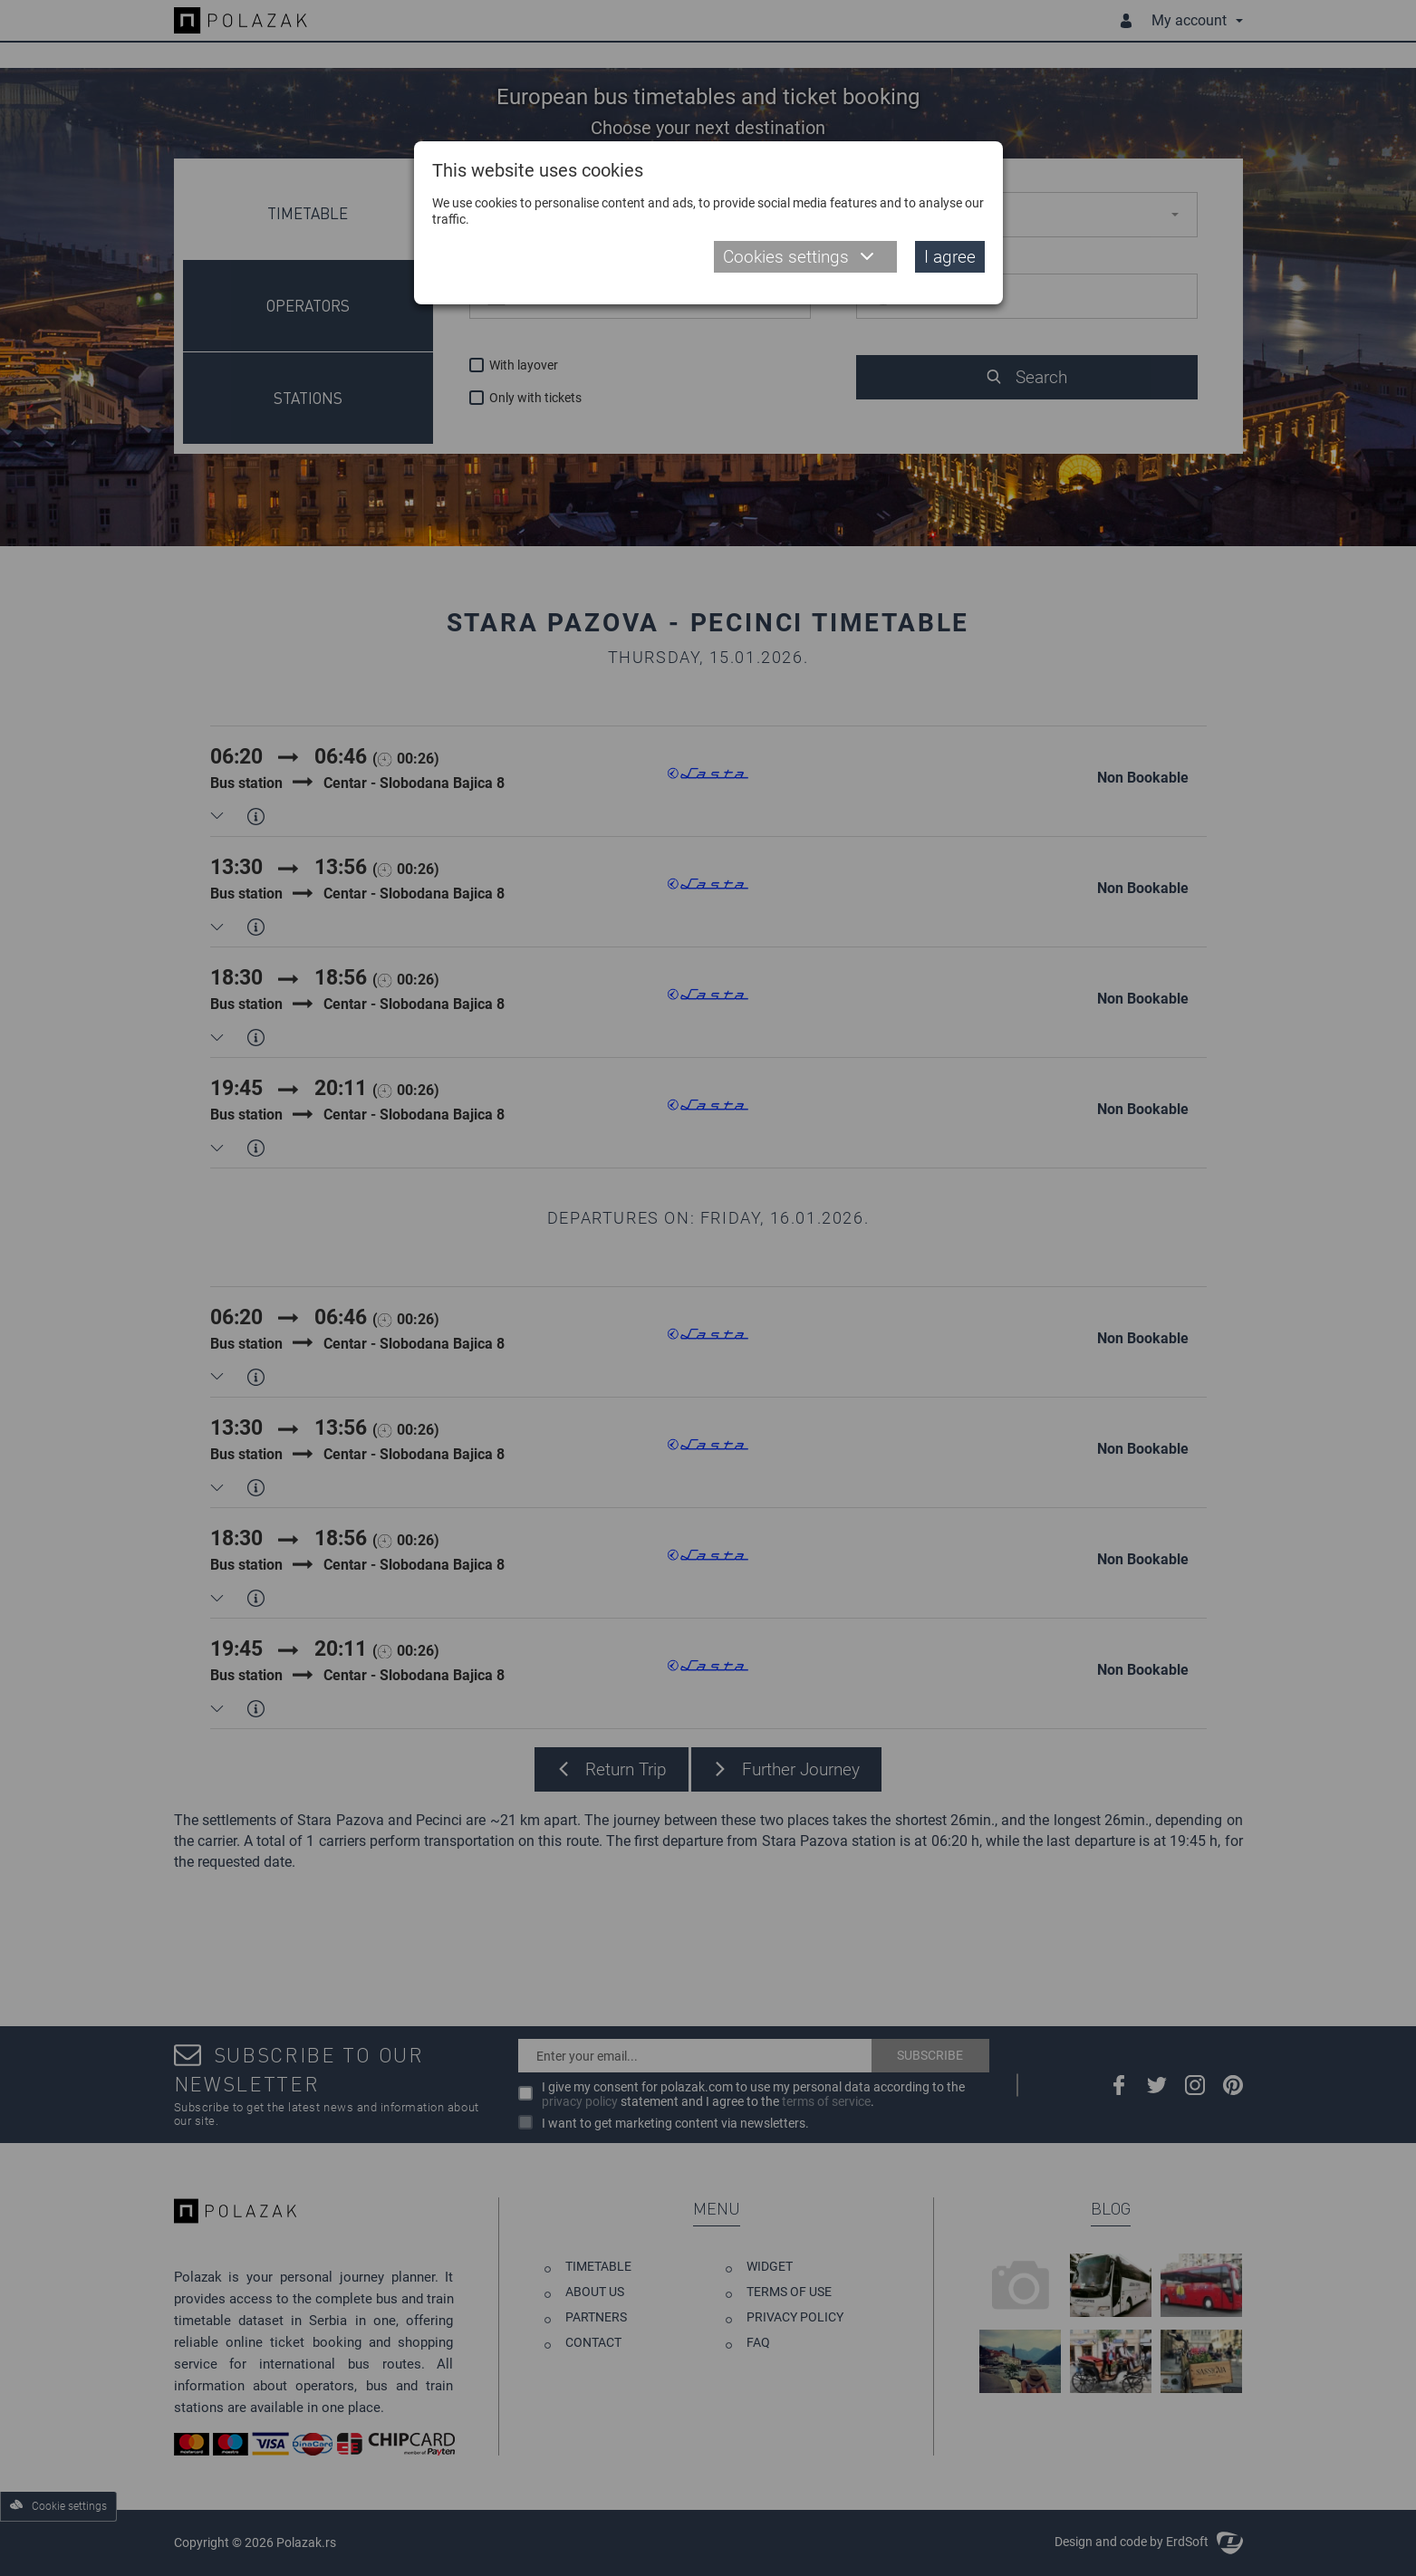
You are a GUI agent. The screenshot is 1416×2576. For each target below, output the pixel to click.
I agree (950, 256)
